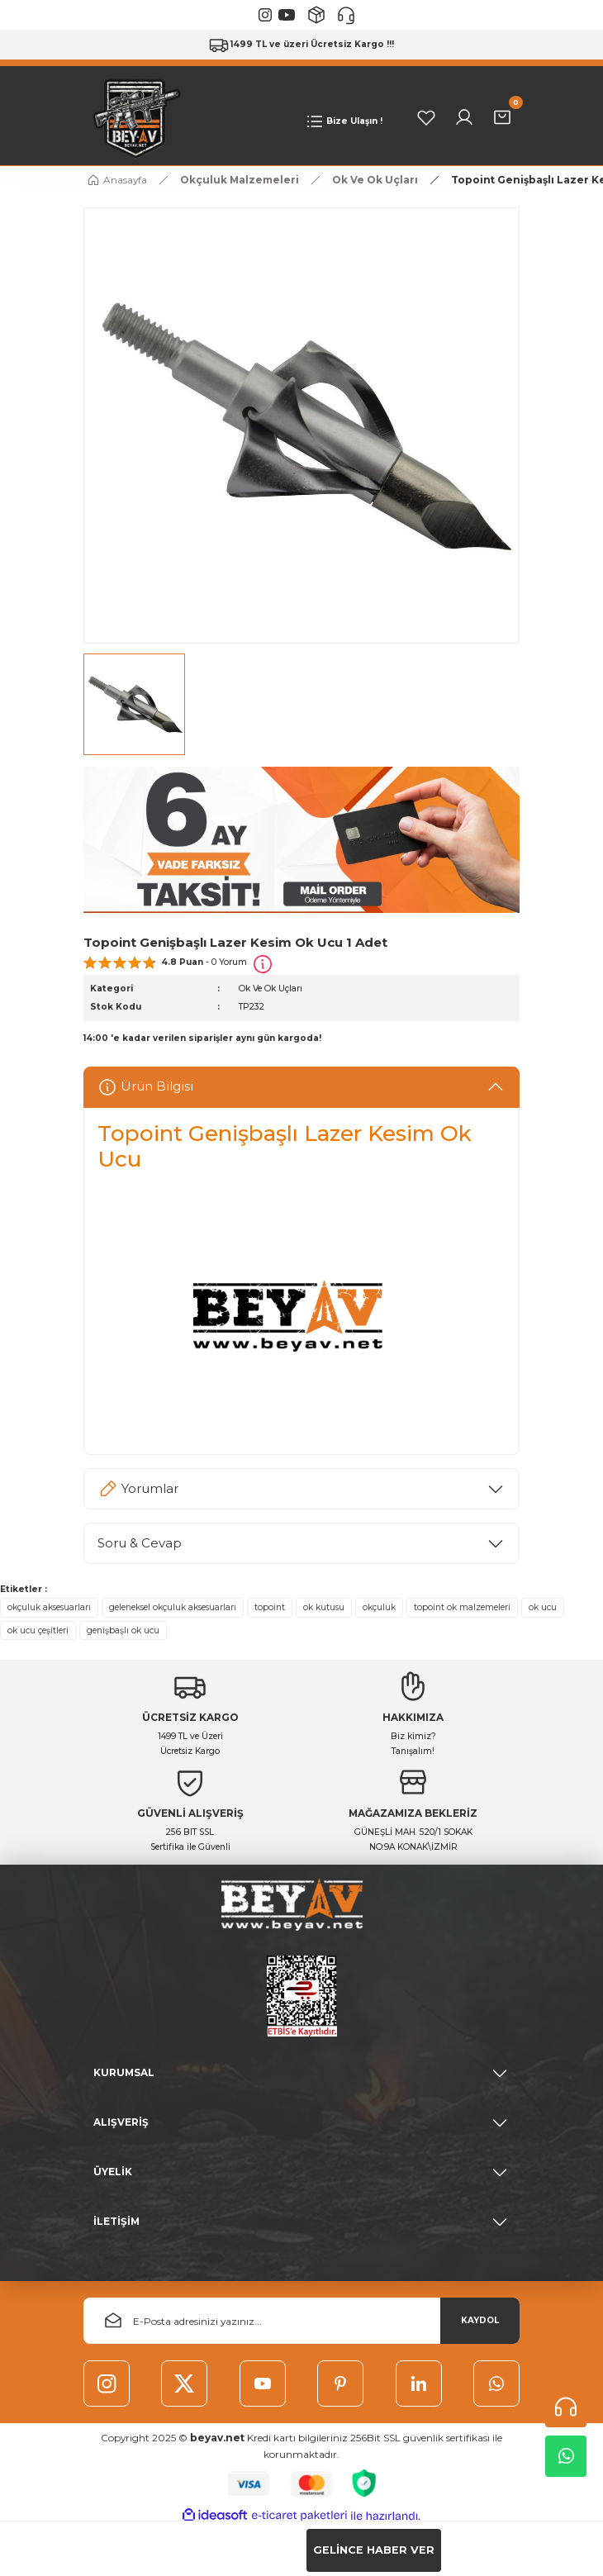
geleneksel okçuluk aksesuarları (172, 1607)
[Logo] (133, 117)
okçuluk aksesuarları (49, 1607)
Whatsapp (566, 2456)
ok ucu (543, 1607)
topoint (269, 1607)
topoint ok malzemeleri (462, 1607)
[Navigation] (343, 121)
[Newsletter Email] (301, 2321)
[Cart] (502, 117)
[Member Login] (464, 117)
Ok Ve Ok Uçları (270, 988)
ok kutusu (323, 1607)
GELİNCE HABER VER (373, 2550)
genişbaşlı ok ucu (123, 1630)
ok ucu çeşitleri (38, 1630)
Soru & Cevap (139, 1543)
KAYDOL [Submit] (480, 2320)
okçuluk (379, 1607)
